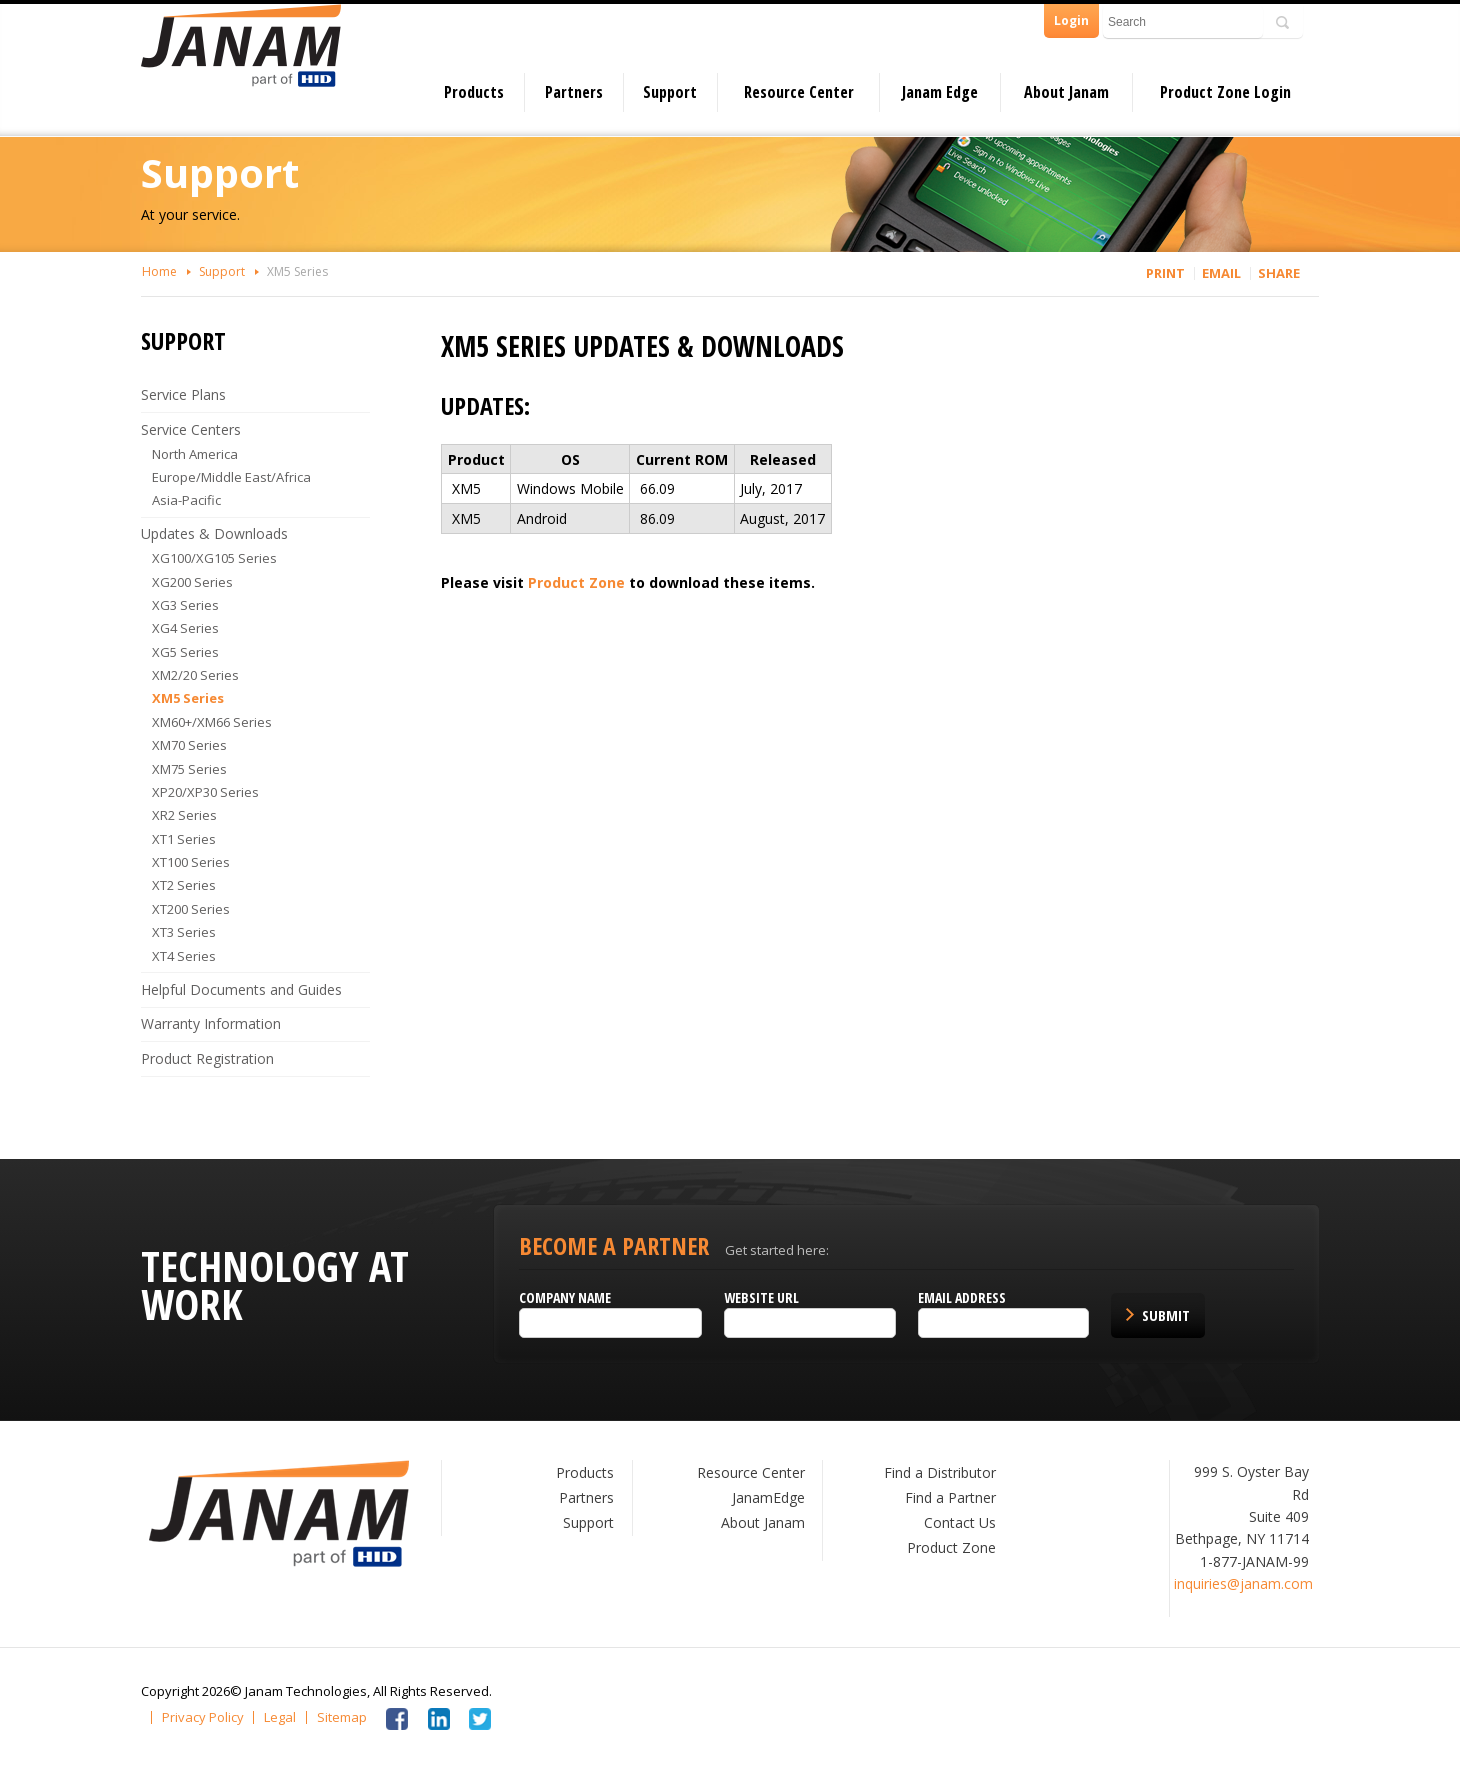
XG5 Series (185, 652)
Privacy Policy (203, 1717)
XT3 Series (184, 932)
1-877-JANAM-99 (1254, 1561)
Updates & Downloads (214, 533)
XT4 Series (184, 956)
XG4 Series (185, 628)
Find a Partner (950, 1497)
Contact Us (960, 1522)
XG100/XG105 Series (214, 558)
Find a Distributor (940, 1472)
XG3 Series (185, 605)
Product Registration (207, 1058)
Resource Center (799, 92)
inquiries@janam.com (1243, 1583)
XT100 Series (191, 862)
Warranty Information (211, 1023)
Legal (280, 1717)
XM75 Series (189, 769)
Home (159, 271)
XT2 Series (184, 885)
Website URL (761, 1297)
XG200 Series (192, 582)
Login (1071, 20)
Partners (574, 92)
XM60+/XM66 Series (212, 722)
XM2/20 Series (195, 675)
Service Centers (191, 429)
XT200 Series (191, 909)
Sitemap (342, 1717)
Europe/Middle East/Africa (231, 477)
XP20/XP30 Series (205, 792)
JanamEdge (768, 1497)
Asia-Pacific (186, 500)
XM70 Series (189, 745)
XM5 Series (297, 271)
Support (670, 92)
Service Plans (183, 394)
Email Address (962, 1297)
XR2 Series (184, 815)
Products (474, 92)
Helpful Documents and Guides (241, 989)
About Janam (1066, 92)
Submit (1166, 1315)
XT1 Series (184, 839)
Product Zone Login (1225, 92)
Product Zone (576, 582)
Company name (565, 1297)
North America (195, 454)
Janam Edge (940, 92)
